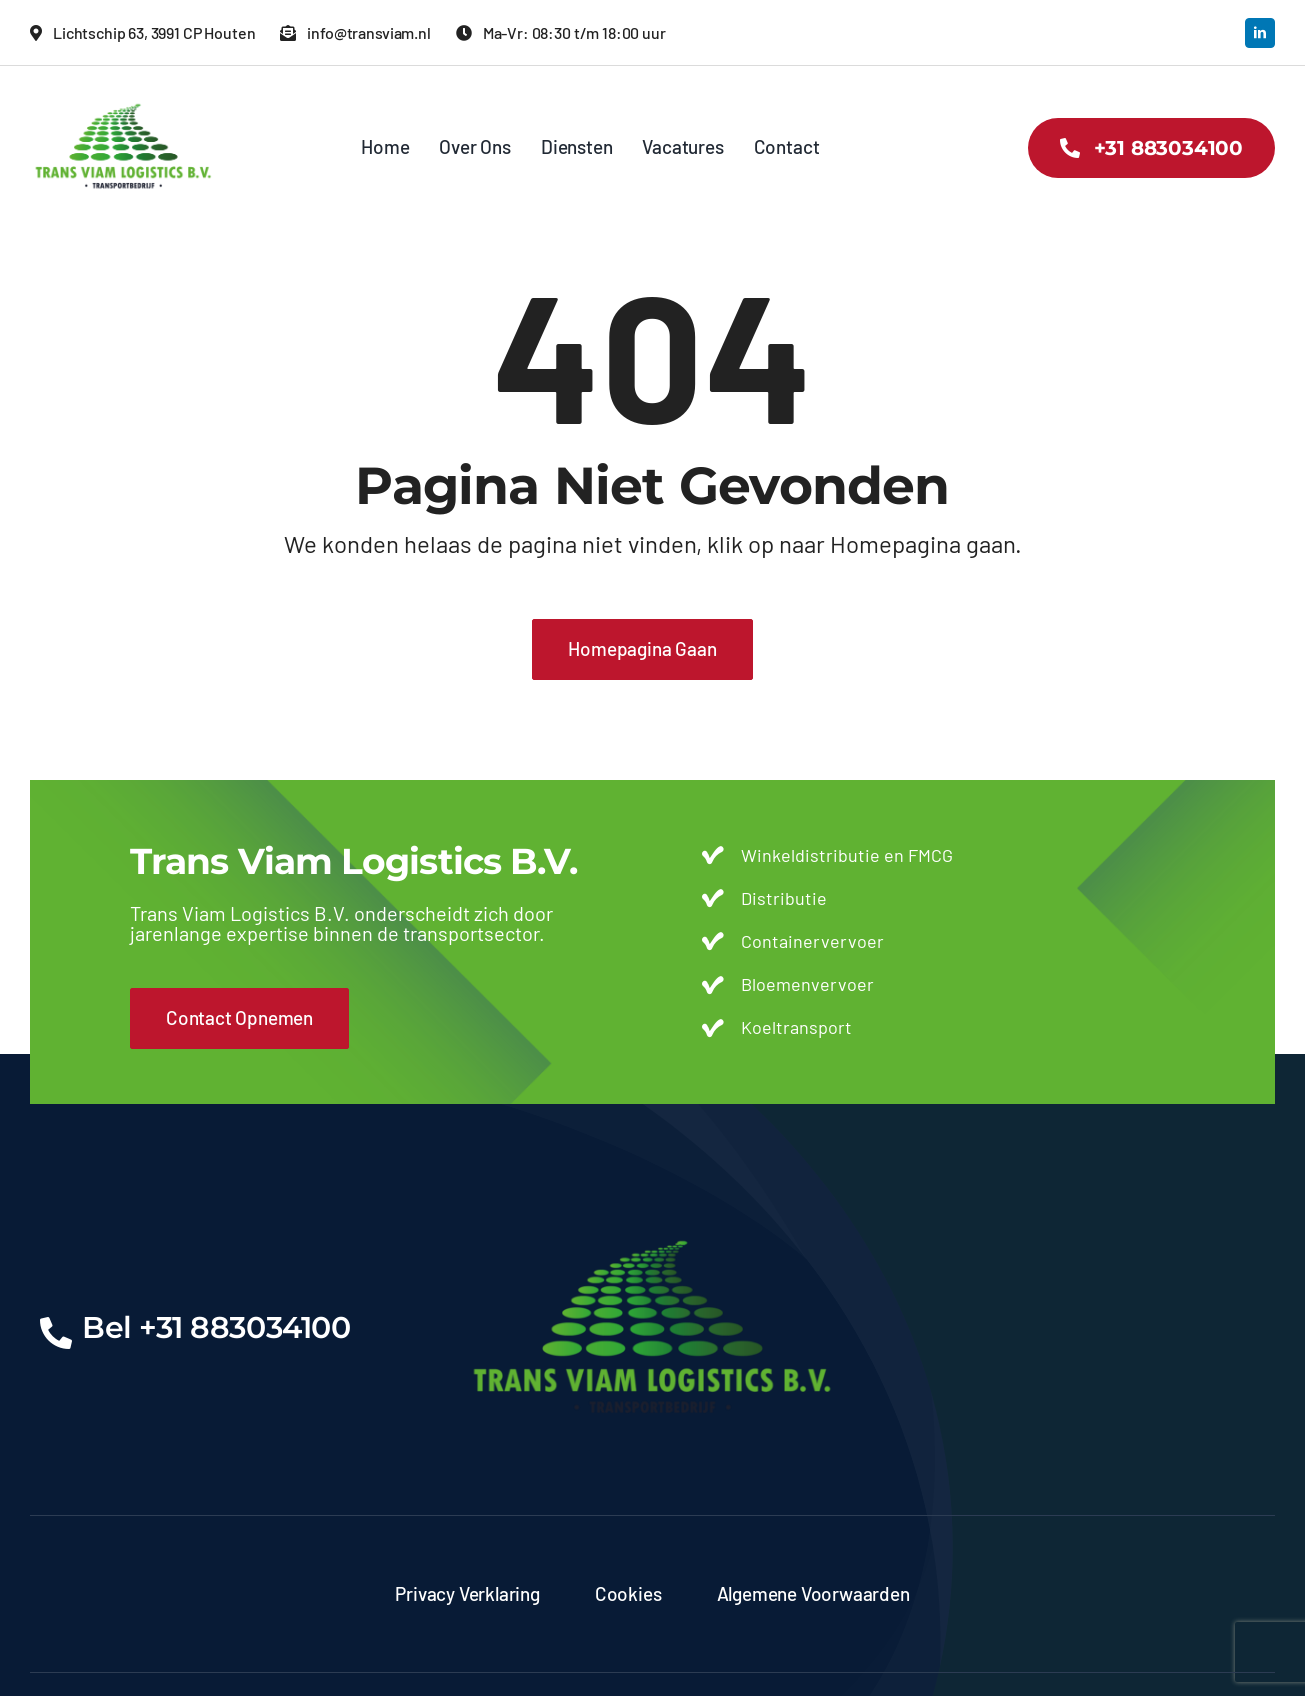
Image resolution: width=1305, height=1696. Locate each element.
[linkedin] (1260, 33)
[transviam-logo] (123, 95)
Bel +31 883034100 (216, 1327)
